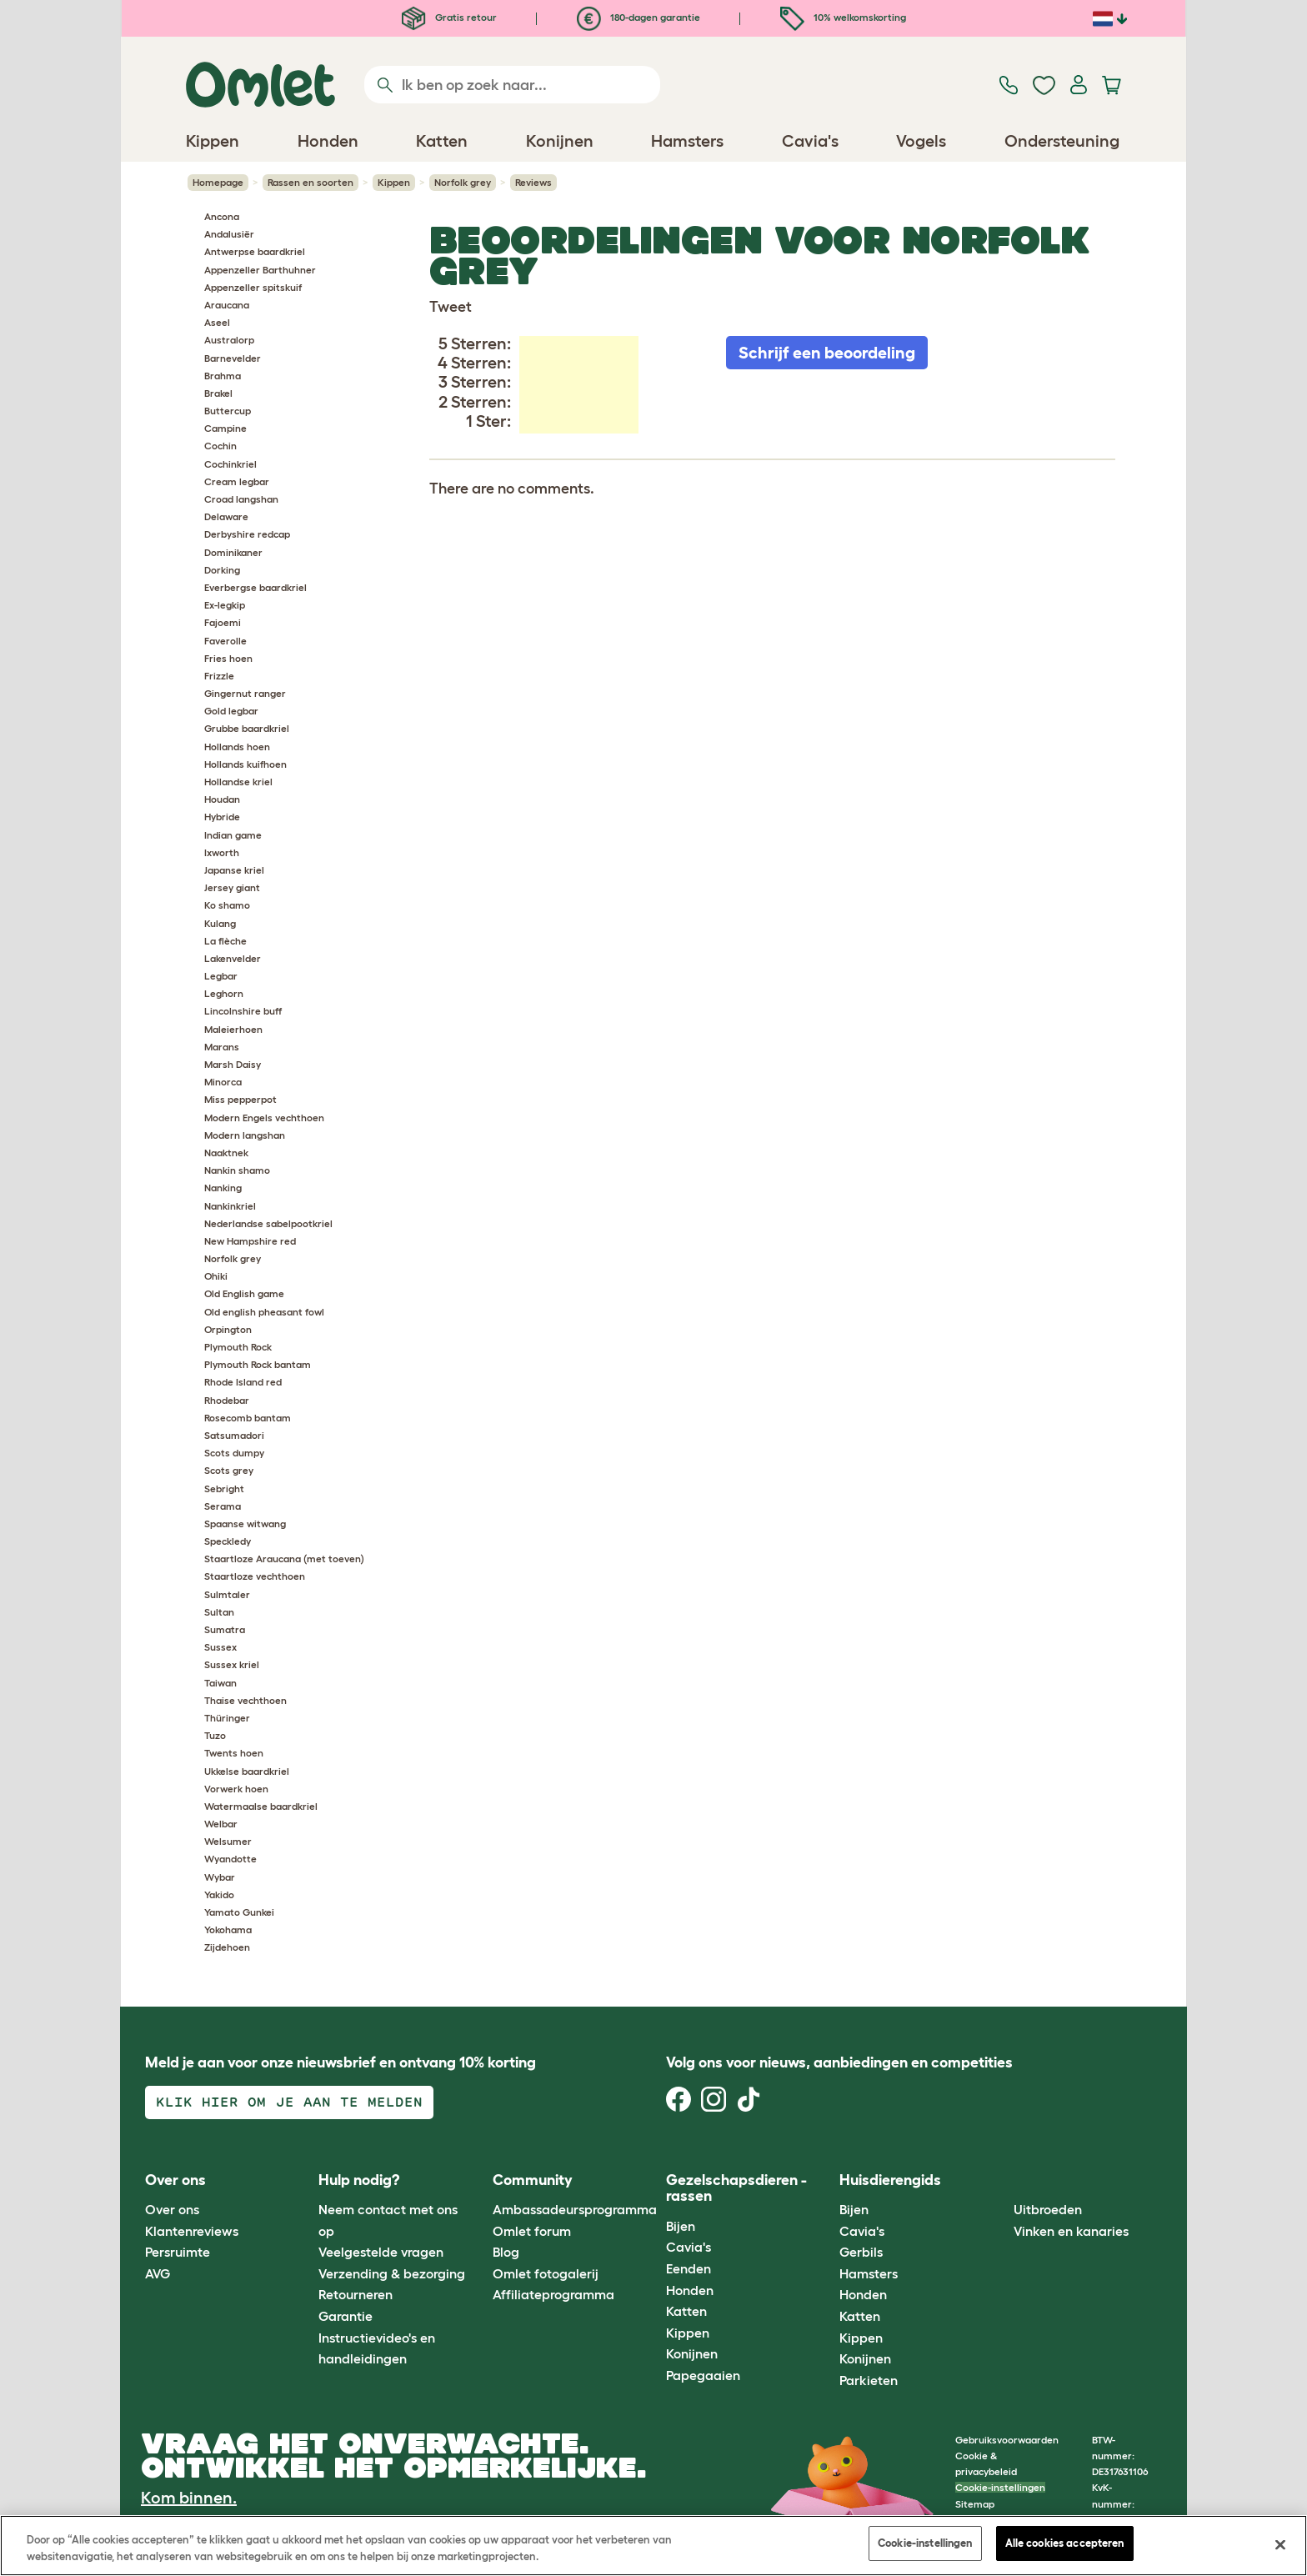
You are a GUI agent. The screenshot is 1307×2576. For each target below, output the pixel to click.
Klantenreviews (191, 2230)
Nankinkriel (230, 1205)
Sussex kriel (231, 1664)
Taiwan (220, 1682)
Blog (506, 2251)
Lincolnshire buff (243, 1010)
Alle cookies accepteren (1064, 2543)
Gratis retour (449, 17)
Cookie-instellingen (1000, 2487)
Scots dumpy (234, 1452)
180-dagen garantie (638, 17)
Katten (686, 2310)
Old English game (244, 1293)
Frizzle (219, 675)
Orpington (228, 1329)
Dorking (222, 569)
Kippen (394, 182)
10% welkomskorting (843, 17)
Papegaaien (703, 2375)
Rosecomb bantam (247, 1417)
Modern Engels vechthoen (264, 1117)
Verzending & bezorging (391, 2273)
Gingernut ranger (245, 693)
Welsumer (228, 1841)
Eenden (688, 2268)
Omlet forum (532, 2230)
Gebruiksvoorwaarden (1007, 2439)
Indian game (233, 834)
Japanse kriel (234, 870)
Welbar (221, 1823)
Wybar (219, 1877)
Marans (221, 1046)
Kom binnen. (189, 2497)
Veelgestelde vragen (380, 2251)
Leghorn (223, 993)
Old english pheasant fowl (264, 1311)
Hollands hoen (237, 746)
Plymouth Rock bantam (257, 1364)
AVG (157, 2273)
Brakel (218, 393)
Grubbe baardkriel (246, 728)
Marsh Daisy (232, 1064)
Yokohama (228, 1929)
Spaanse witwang (245, 1523)
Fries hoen (228, 658)
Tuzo (215, 1735)
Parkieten (868, 2380)
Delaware (226, 516)
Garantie (345, 2315)
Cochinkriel (230, 464)
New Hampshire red (250, 1240)
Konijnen (692, 2353)
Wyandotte (230, 1858)
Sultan (219, 1611)
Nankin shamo (237, 1170)
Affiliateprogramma (553, 2294)
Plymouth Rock (238, 1346)
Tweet (450, 306)
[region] (653, 2545)
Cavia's (688, 2246)
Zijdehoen (227, 1947)
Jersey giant (232, 887)
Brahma (222, 375)
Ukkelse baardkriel (246, 1771)
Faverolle (225, 640)
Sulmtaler (227, 1594)
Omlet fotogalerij (545, 2273)
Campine (225, 428)
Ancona (221, 216)
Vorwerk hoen (236, 1788)
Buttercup (227, 410)
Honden (690, 2290)
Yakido (219, 1894)
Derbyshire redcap (247, 534)
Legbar (221, 975)
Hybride (222, 816)
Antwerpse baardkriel (254, 251)
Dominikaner (233, 552)
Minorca (223, 1081)
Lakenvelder (232, 958)
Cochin (220, 445)
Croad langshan (241, 499)
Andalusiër (229, 233)
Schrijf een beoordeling (827, 352)
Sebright (224, 1488)
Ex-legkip (224, 604)
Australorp (229, 339)
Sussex (220, 1646)
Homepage (218, 182)
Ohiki (216, 1275)
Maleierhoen (233, 1029)
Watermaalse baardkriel (261, 1806)
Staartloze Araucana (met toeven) (284, 1558)
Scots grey (228, 1470)
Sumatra (224, 1629)
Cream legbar (236, 481)
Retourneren (355, 2294)
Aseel (217, 322)
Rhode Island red (243, 1381)
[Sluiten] (1280, 2544)
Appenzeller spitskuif (253, 287)
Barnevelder (232, 358)
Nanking (223, 1187)
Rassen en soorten (310, 182)
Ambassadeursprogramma (575, 2209)
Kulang (220, 923)
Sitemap (974, 2503)
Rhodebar (226, 1400)
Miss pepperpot (240, 1099)
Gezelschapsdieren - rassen (736, 2188)
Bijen (680, 2225)
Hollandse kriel (238, 781)
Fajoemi (222, 622)
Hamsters (868, 2273)
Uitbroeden (1048, 2209)
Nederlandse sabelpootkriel (268, 1223)
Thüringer (227, 1717)
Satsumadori (234, 1435)
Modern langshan (244, 1135)
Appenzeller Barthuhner (260, 269)
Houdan (222, 799)
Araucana (226, 304)
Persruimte (177, 2251)
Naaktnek (226, 1152)
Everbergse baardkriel (255, 587)
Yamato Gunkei (239, 1912)
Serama (222, 1506)
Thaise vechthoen (245, 1700)
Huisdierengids (890, 2180)
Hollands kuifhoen (245, 764)
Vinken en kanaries (1071, 2230)
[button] (1000, 2180)
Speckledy (227, 1541)
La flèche (225, 940)
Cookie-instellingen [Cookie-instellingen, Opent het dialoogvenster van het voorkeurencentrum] (925, 2543)
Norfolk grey (462, 182)
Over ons (172, 2209)
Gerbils (861, 2251)
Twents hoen (233, 1752)
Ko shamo (227, 905)
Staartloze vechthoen (254, 1576)
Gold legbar (231, 710)
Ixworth (221, 852)
